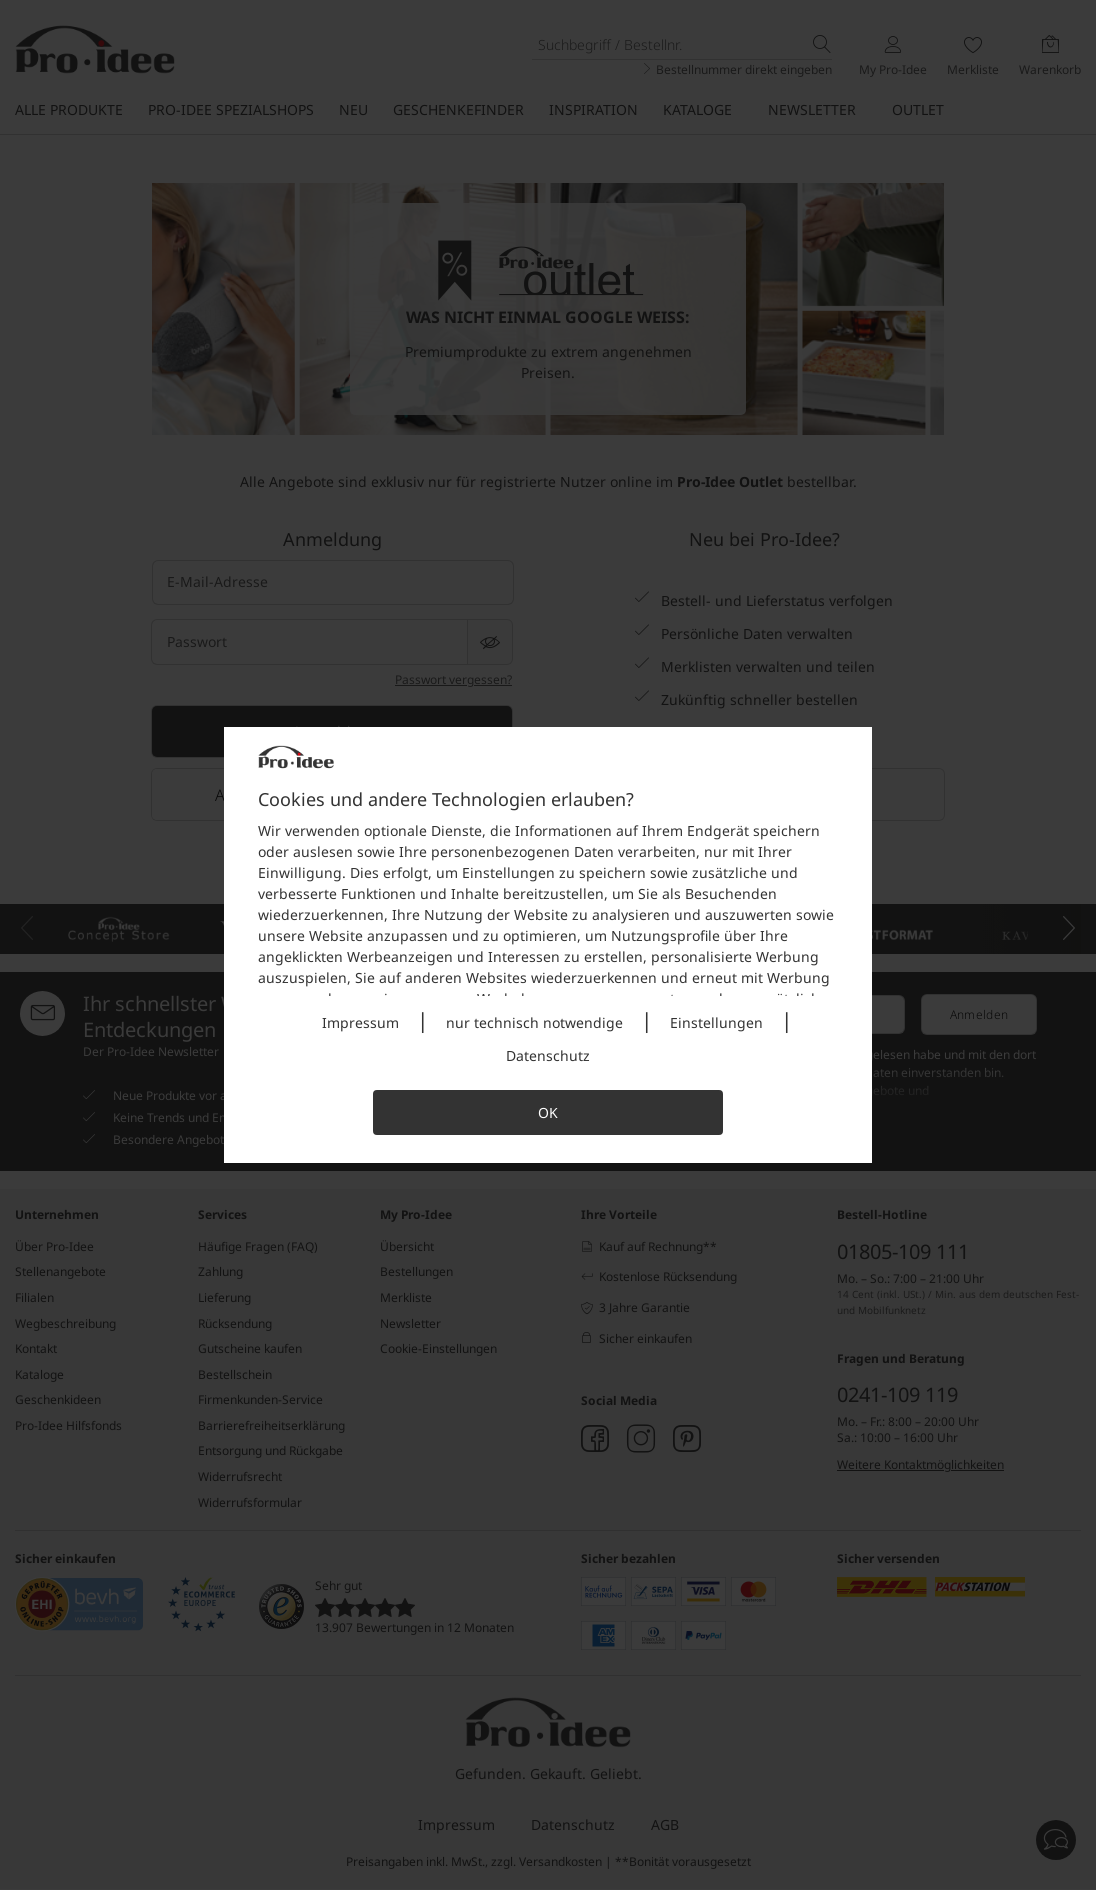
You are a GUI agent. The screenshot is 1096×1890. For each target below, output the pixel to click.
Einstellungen (716, 1022)
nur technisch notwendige (534, 1022)
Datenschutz (548, 1055)
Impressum (360, 1022)
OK (548, 1112)
